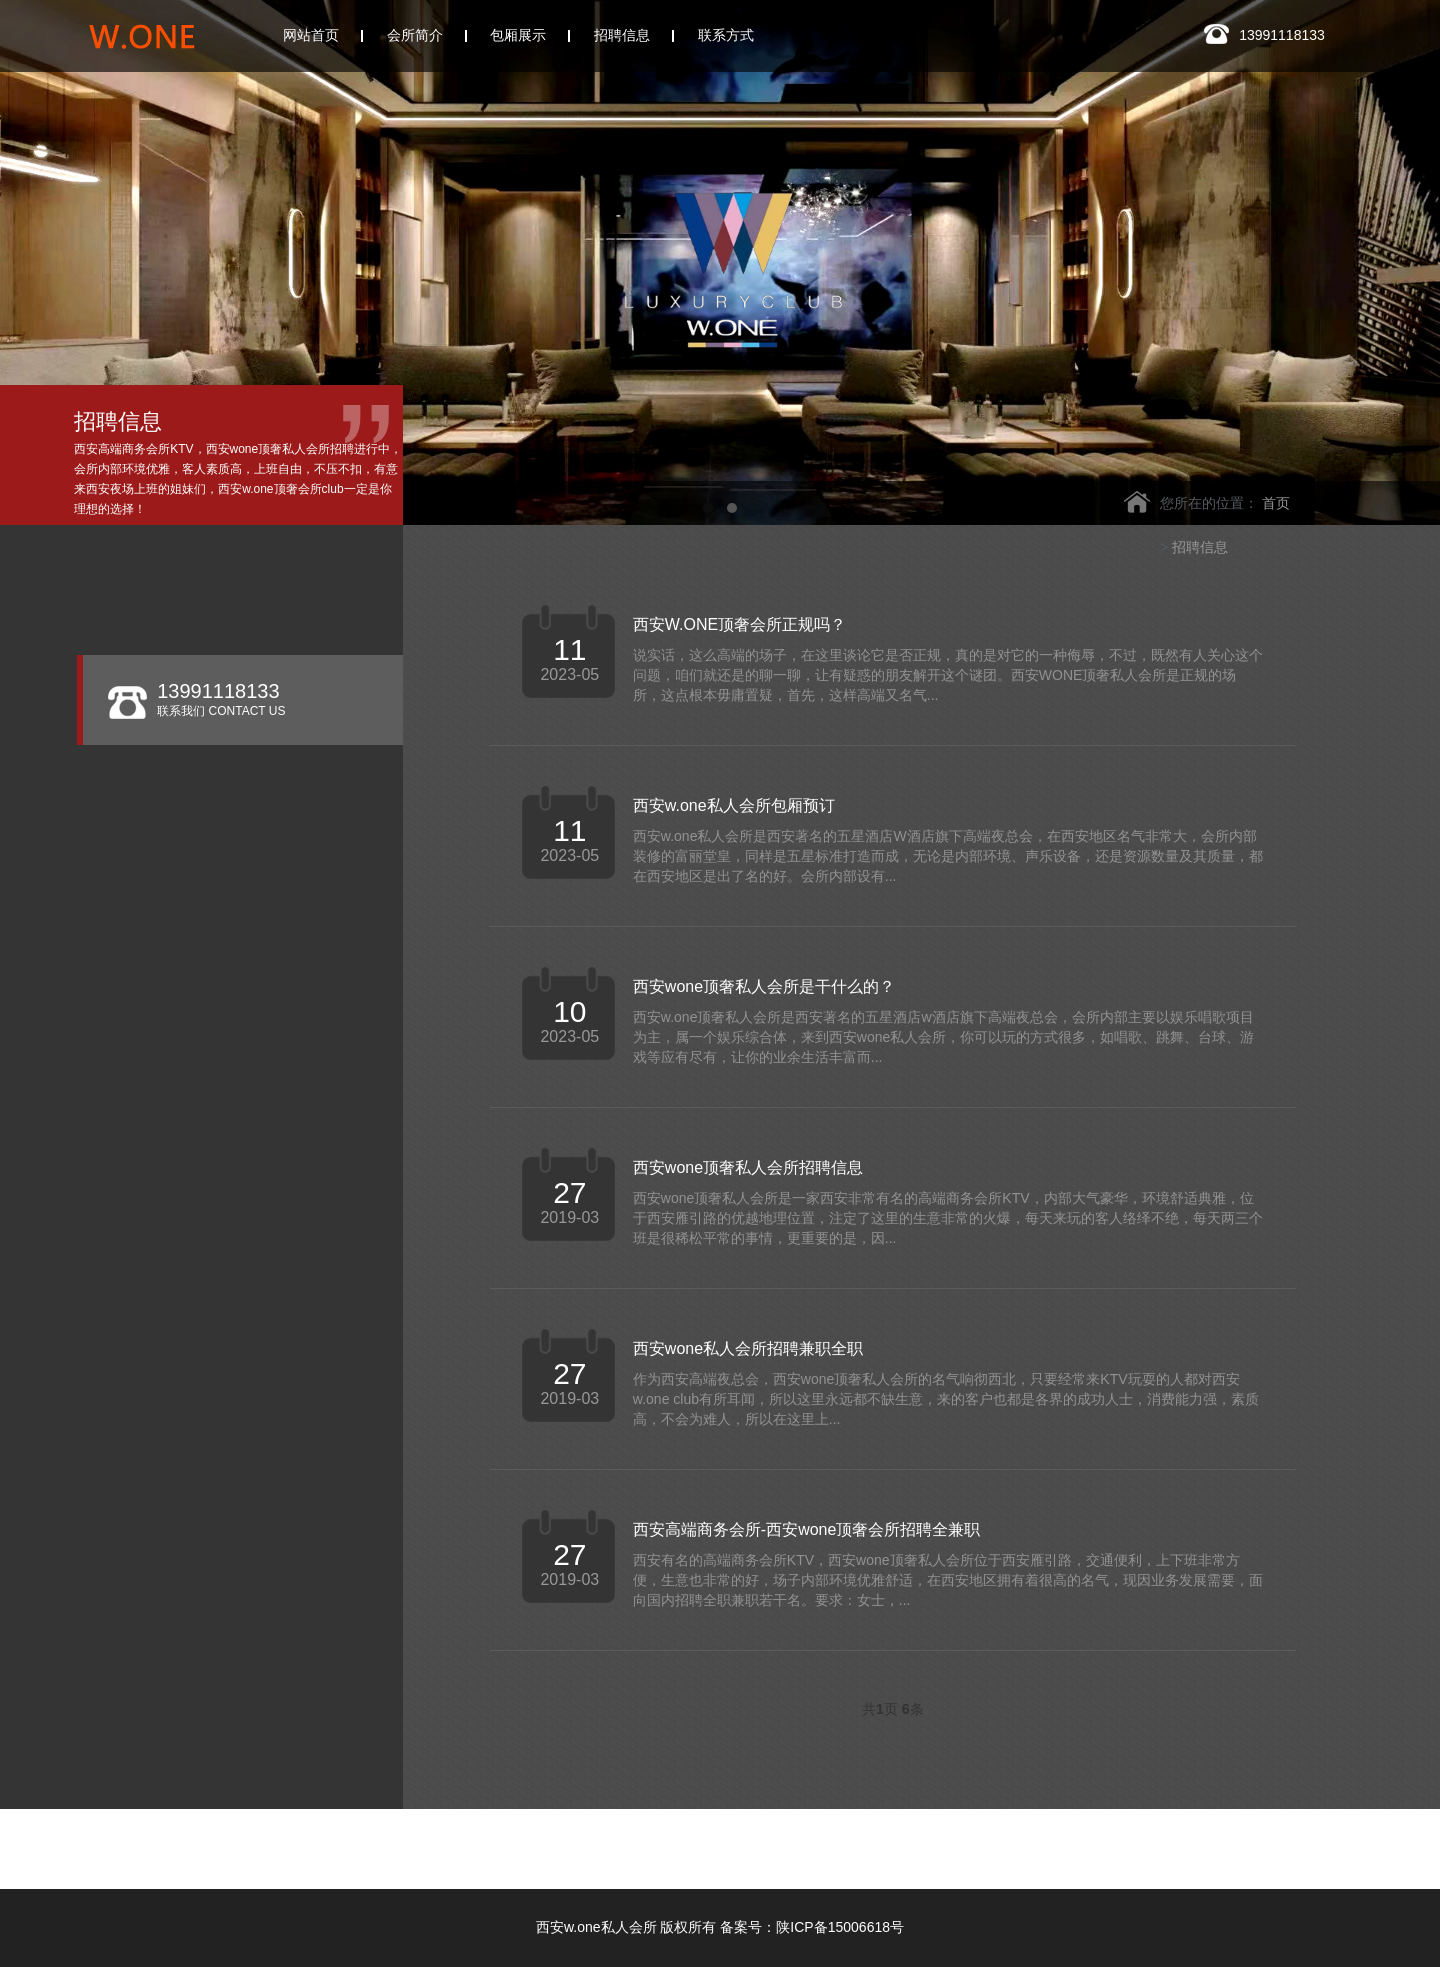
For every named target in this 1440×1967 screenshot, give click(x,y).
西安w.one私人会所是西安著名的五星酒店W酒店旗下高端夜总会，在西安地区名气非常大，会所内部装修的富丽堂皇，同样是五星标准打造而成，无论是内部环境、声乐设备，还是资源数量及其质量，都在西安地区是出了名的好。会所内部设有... (948, 856)
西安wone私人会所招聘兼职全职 (748, 1348)
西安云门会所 (430, 1842)
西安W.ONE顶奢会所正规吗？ (739, 624)
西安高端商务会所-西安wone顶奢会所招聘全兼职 (807, 1529)
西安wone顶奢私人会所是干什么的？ (764, 986)
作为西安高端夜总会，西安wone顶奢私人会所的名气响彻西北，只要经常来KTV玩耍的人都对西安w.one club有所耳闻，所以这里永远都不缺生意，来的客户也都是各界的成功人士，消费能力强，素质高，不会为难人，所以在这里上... (946, 1399)
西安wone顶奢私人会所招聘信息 (748, 1167)
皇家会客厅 (1294, 1842)
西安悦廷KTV (866, 1842)
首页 (1276, 503)
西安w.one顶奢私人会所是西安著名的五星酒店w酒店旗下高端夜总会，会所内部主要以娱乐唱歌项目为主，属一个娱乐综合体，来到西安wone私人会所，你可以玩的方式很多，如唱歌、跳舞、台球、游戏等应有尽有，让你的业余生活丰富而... (943, 1037)
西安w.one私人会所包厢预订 (734, 805)
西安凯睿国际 (505, 1860)
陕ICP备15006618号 (840, 1927)
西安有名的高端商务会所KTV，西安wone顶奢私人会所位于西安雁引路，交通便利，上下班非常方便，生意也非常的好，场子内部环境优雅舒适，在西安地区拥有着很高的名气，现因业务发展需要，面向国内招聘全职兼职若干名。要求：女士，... (948, 1580)
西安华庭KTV (1011, 1842)
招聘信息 (1200, 547)
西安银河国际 (722, 1842)
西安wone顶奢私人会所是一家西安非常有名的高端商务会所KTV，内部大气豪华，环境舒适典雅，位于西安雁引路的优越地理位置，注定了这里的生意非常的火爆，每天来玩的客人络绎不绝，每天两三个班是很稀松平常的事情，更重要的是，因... (948, 1218)
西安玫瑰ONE (576, 1842)
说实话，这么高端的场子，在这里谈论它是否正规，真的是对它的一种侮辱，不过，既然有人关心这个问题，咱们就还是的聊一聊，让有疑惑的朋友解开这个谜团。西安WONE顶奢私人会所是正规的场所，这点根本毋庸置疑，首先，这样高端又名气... (948, 675)
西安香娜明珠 (1156, 1842)
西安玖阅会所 (360, 1860)
